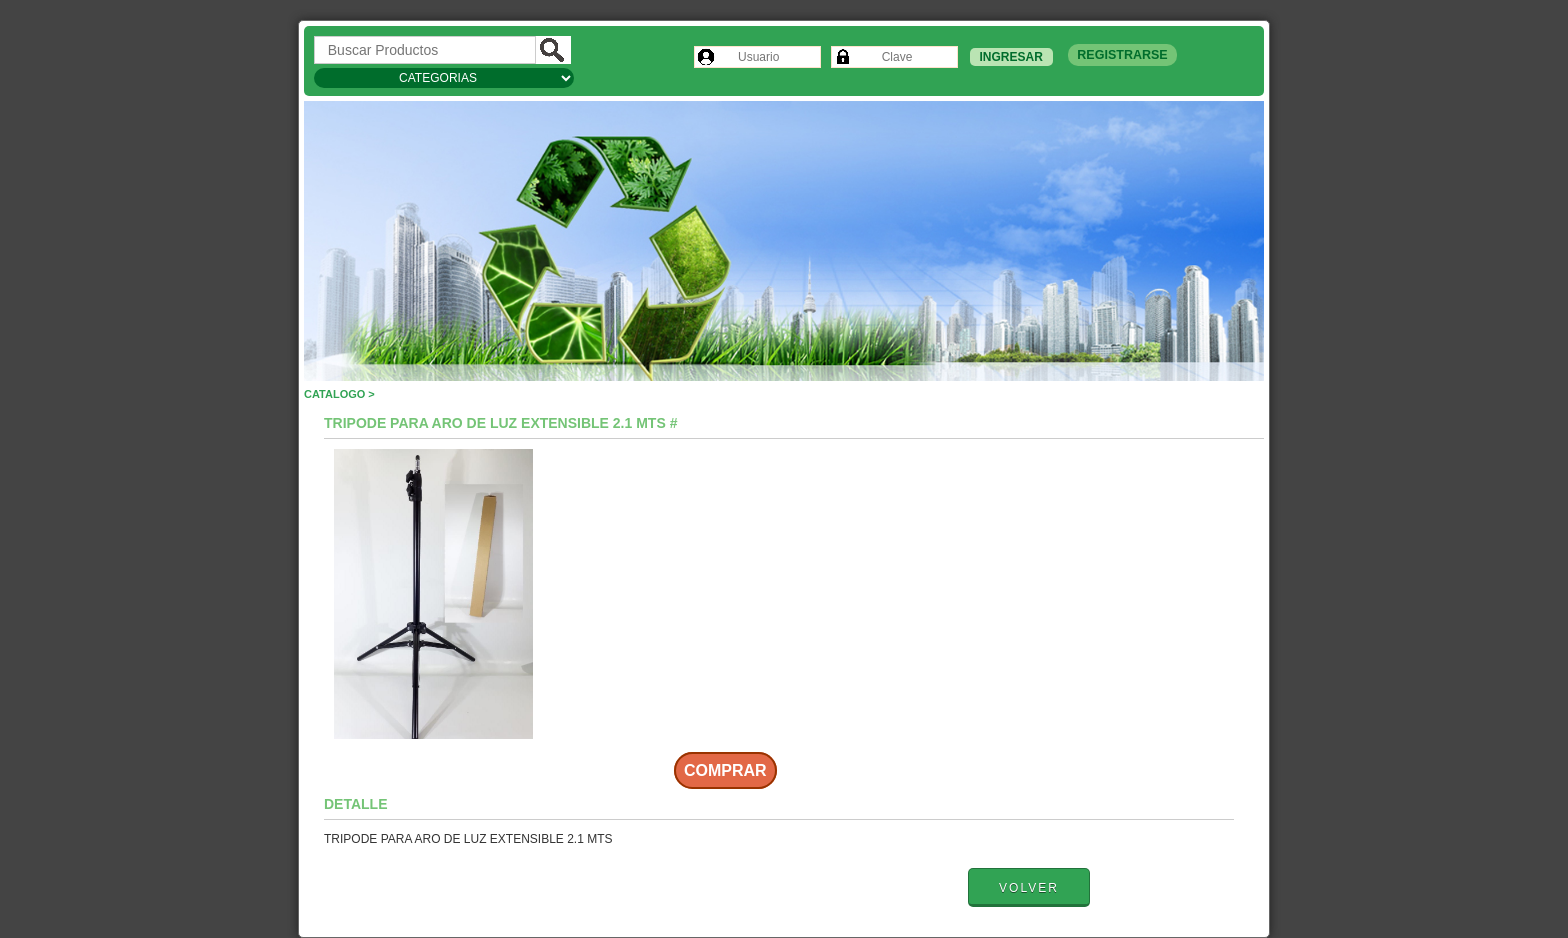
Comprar (725, 770)
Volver (1029, 888)
